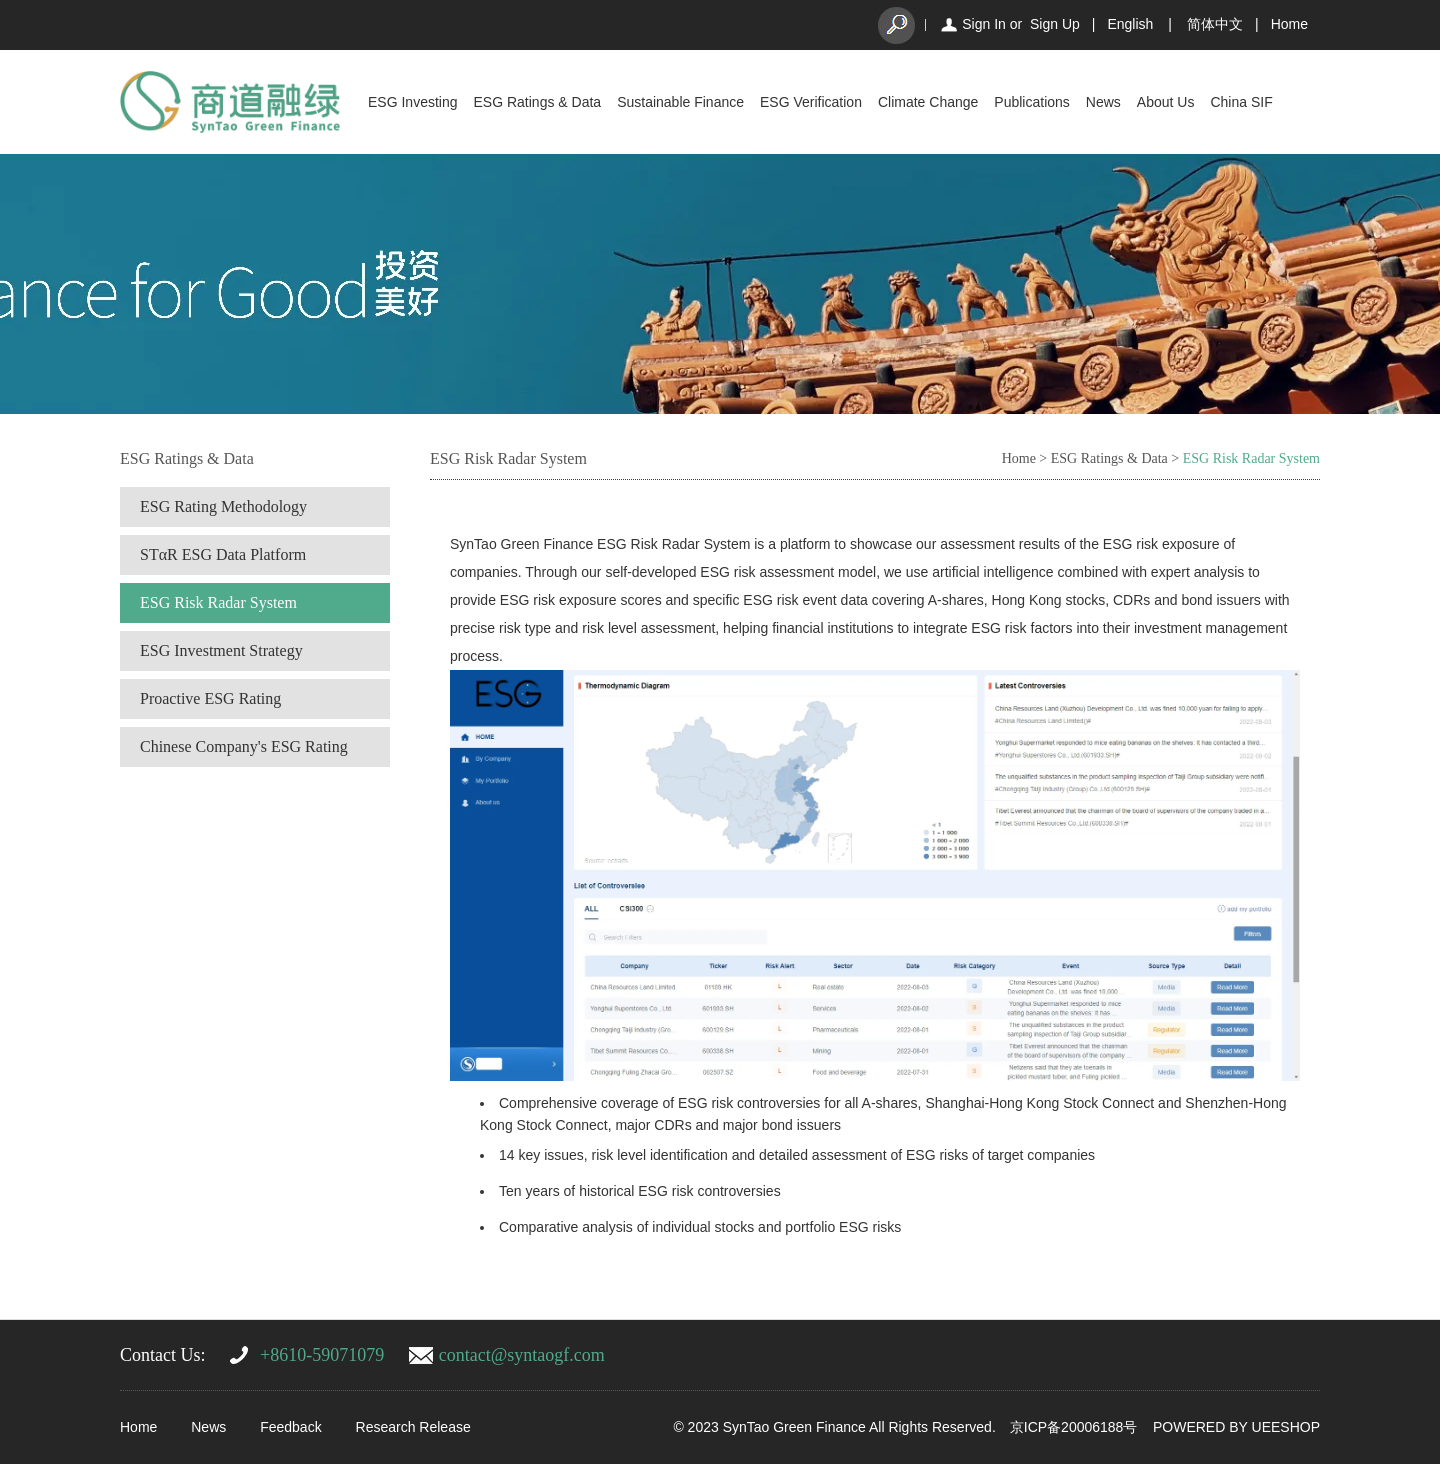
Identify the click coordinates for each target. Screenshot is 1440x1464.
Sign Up (1055, 24)
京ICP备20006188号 (1074, 1427)
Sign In (984, 24)
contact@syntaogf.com (522, 1355)
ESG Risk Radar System (218, 602)
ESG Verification (811, 102)
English (1130, 24)
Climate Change (928, 102)
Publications (1032, 102)
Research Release (413, 1427)
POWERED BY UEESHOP (1236, 1427)
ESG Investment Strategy (221, 650)
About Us (1166, 102)
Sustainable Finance (680, 102)
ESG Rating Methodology (223, 506)
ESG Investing (413, 102)
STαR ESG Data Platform (223, 554)
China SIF (1241, 102)
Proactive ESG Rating (210, 698)
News (1103, 102)
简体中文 (1215, 24)
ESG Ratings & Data (538, 102)
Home (1289, 24)
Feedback (290, 1427)
